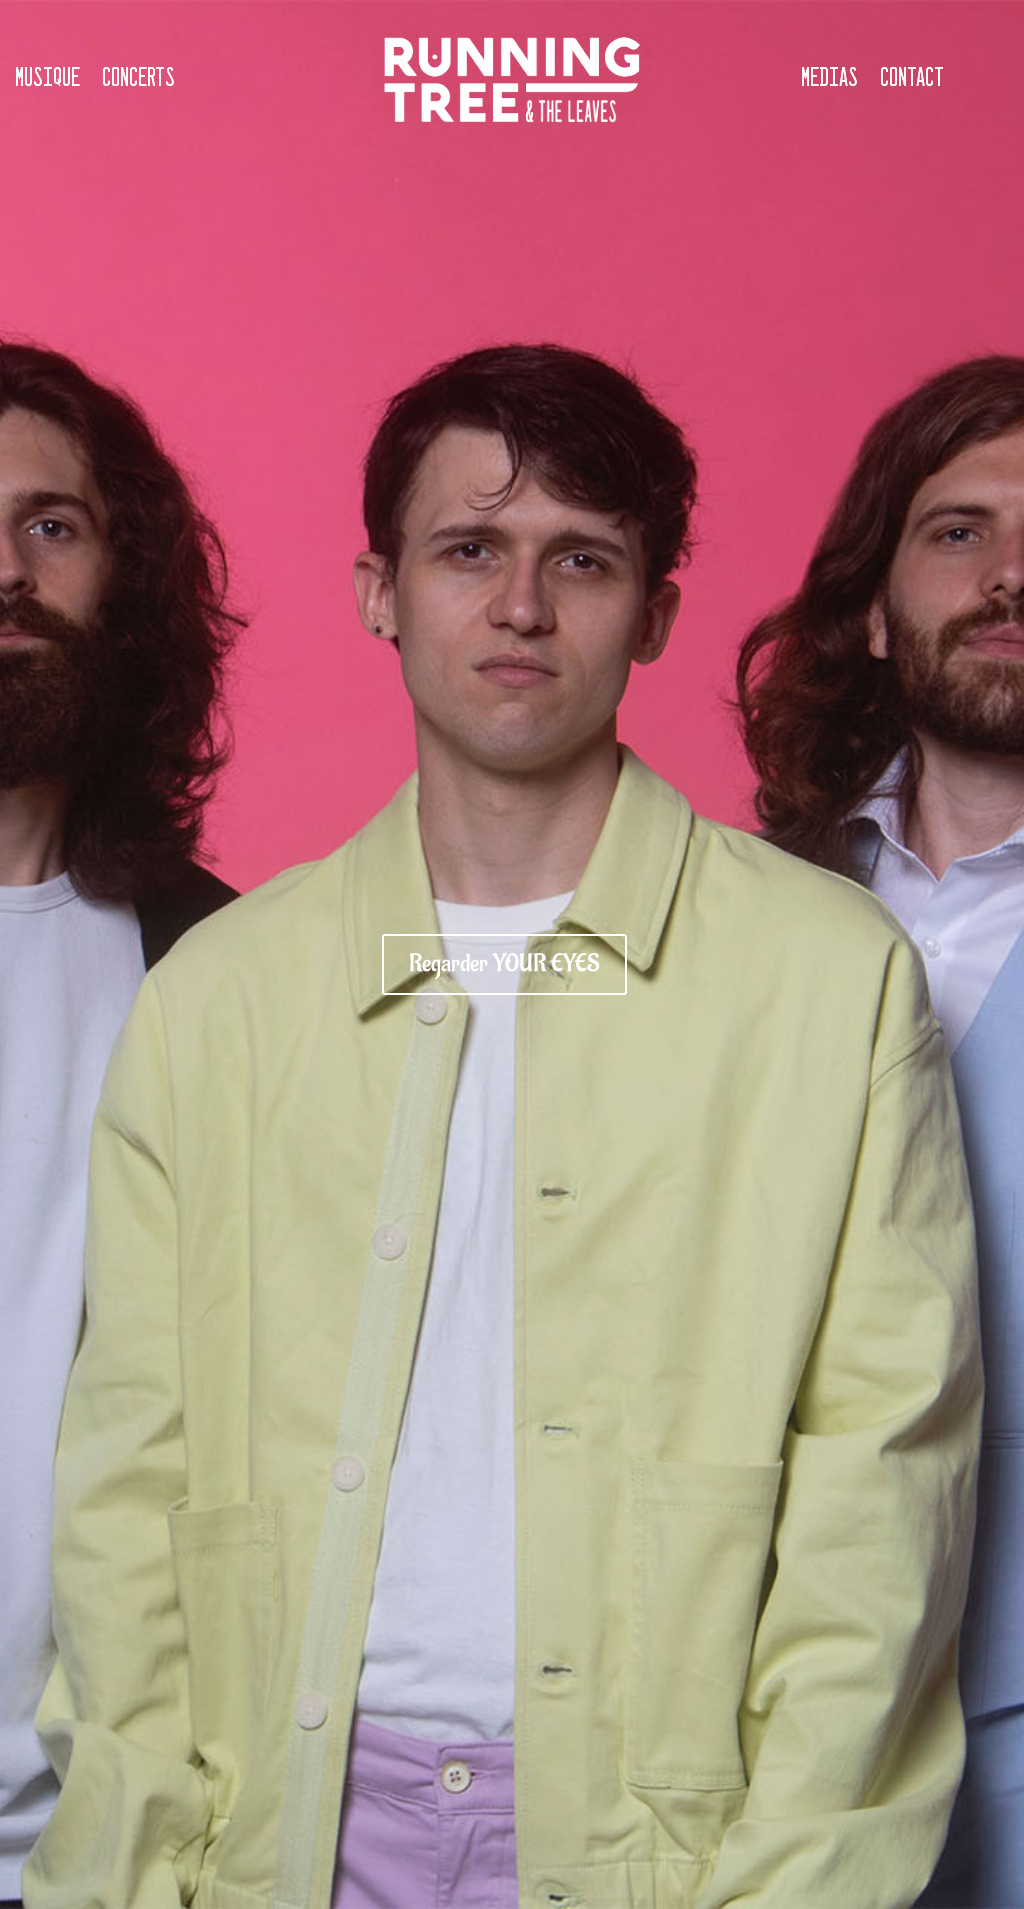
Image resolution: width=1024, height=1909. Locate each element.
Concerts (138, 79)
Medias (829, 79)
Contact (912, 79)
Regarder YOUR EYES (504, 963)
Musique (47, 79)
